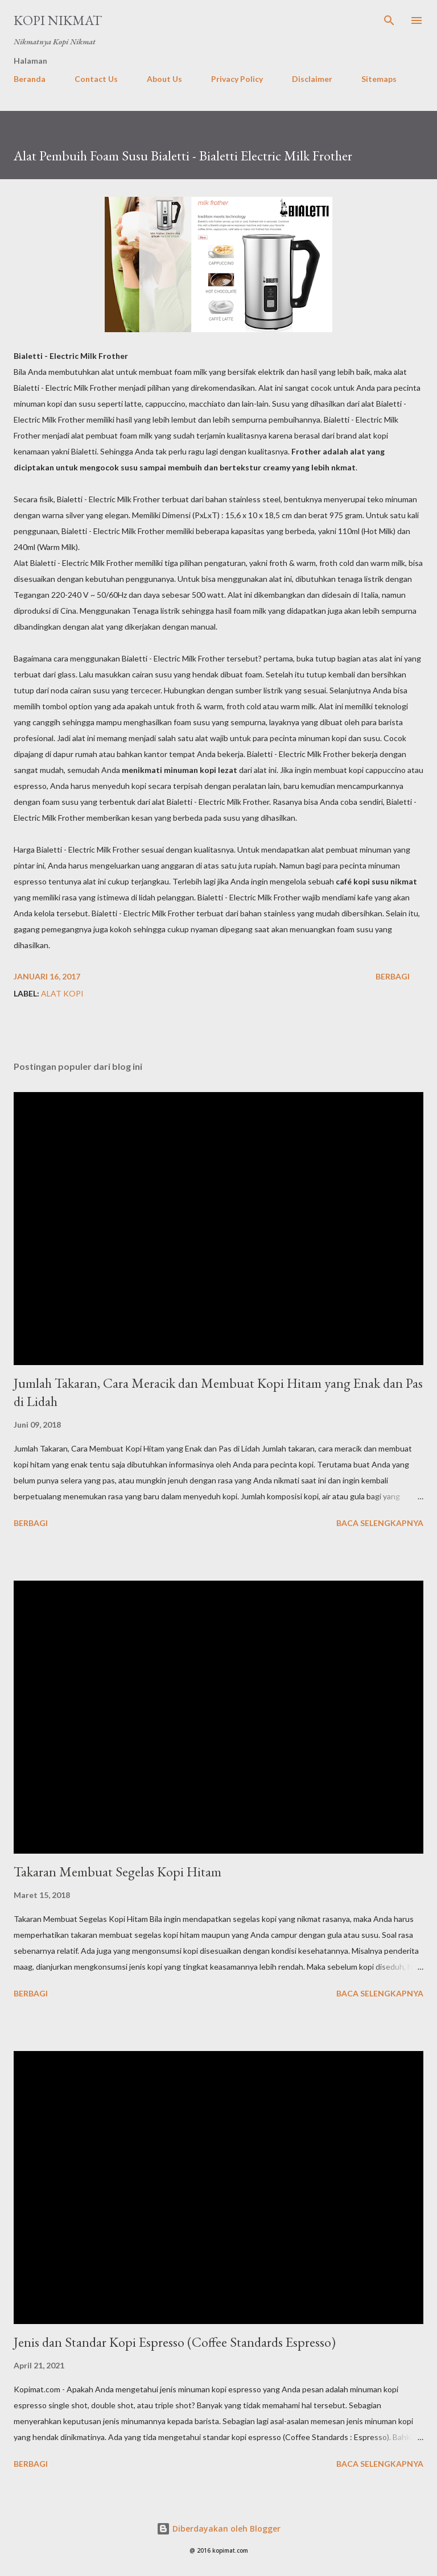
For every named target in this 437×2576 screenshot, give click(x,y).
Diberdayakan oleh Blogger (218, 2528)
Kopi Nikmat (58, 20)
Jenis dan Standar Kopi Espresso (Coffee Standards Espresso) (175, 2342)
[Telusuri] (389, 20)
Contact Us (96, 79)
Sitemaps (379, 79)
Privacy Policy (237, 79)
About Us (164, 79)
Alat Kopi (62, 993)
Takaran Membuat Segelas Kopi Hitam (117, 1871)
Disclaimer (312, 79)
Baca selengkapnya (379, 1523)
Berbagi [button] (393, 976)
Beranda (30, 79)
